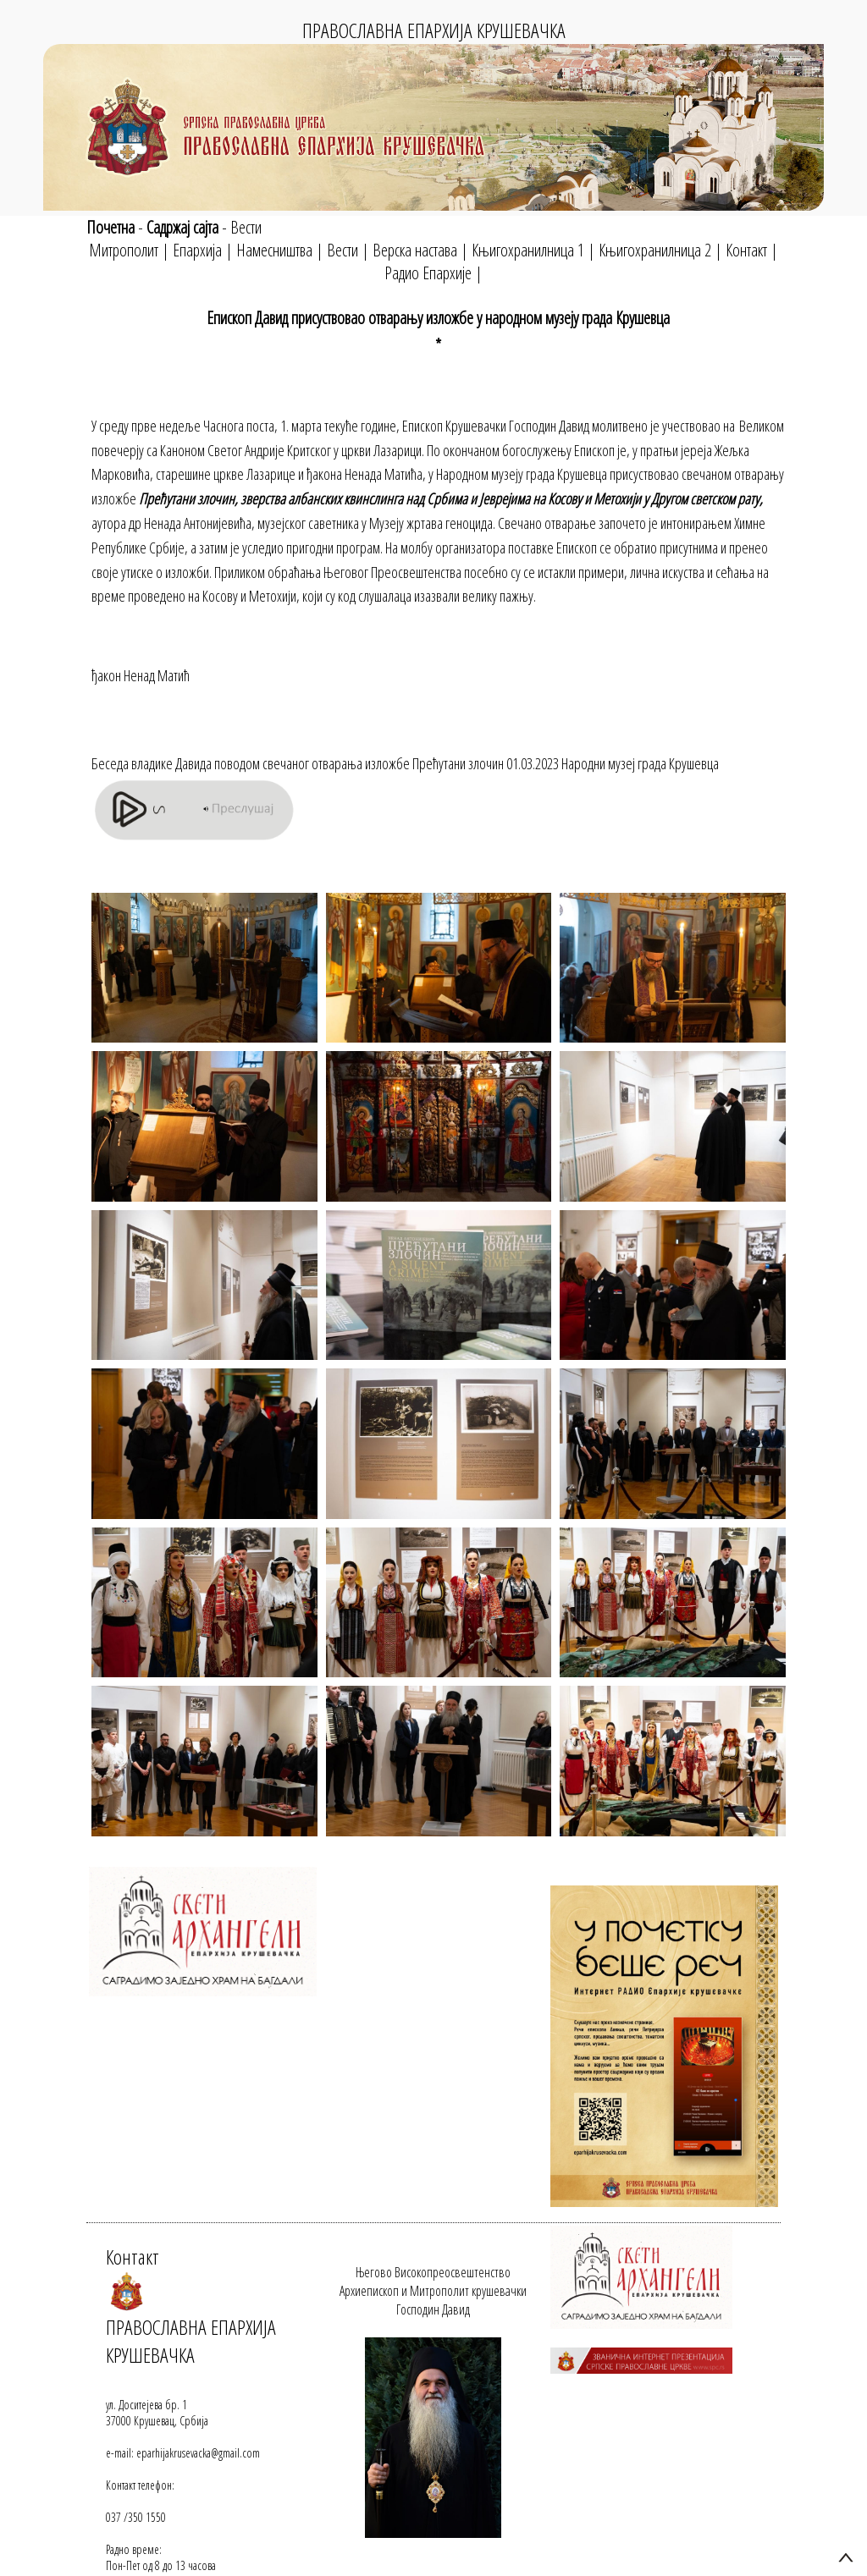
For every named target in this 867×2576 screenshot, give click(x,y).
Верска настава (415, 250)
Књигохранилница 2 (655, 250)
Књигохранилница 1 (528, 250)
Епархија (197, 250)
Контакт (746, 250)
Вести (246, 227)
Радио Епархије (428, 272)
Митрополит (123, 250)
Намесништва (274, 250)
